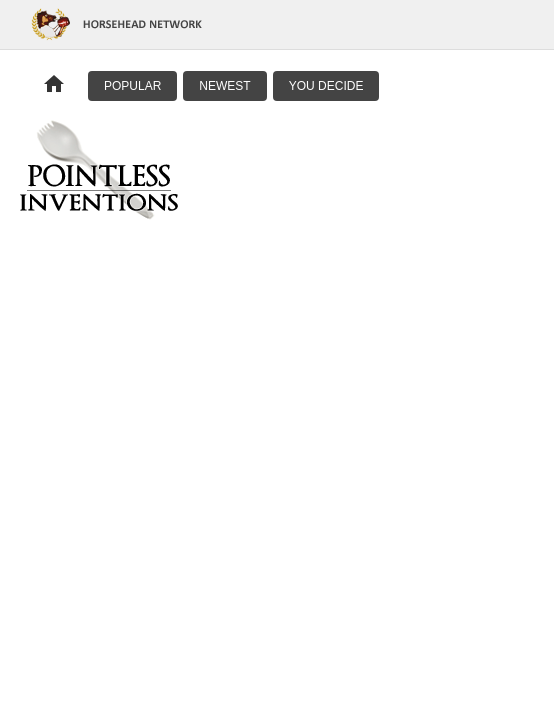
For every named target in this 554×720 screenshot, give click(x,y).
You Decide (326, 86)
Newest (224, 86)
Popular (132, 86)
